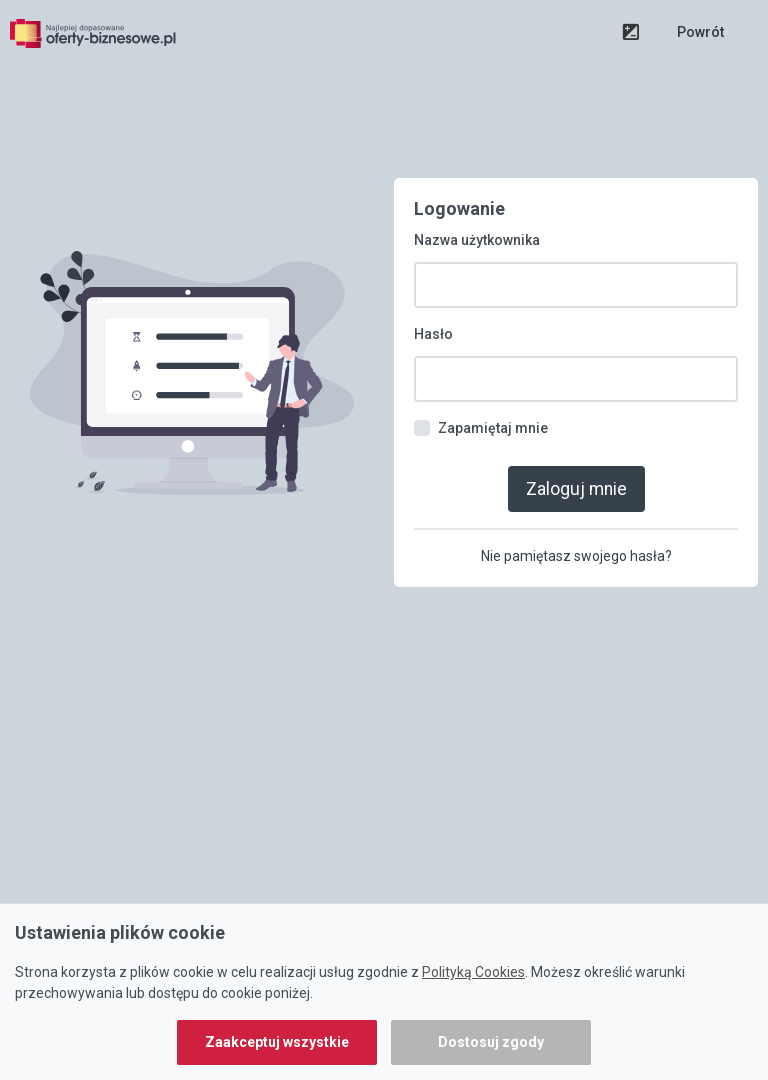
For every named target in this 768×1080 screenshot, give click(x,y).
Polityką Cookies (473, 972)
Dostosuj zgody (491, 1042)
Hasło (433, 334)
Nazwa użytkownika (477, 240)
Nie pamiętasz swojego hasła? (576, 556)
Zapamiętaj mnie (493, 428)
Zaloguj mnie (576, 489)
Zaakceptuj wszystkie (277, 1042)
